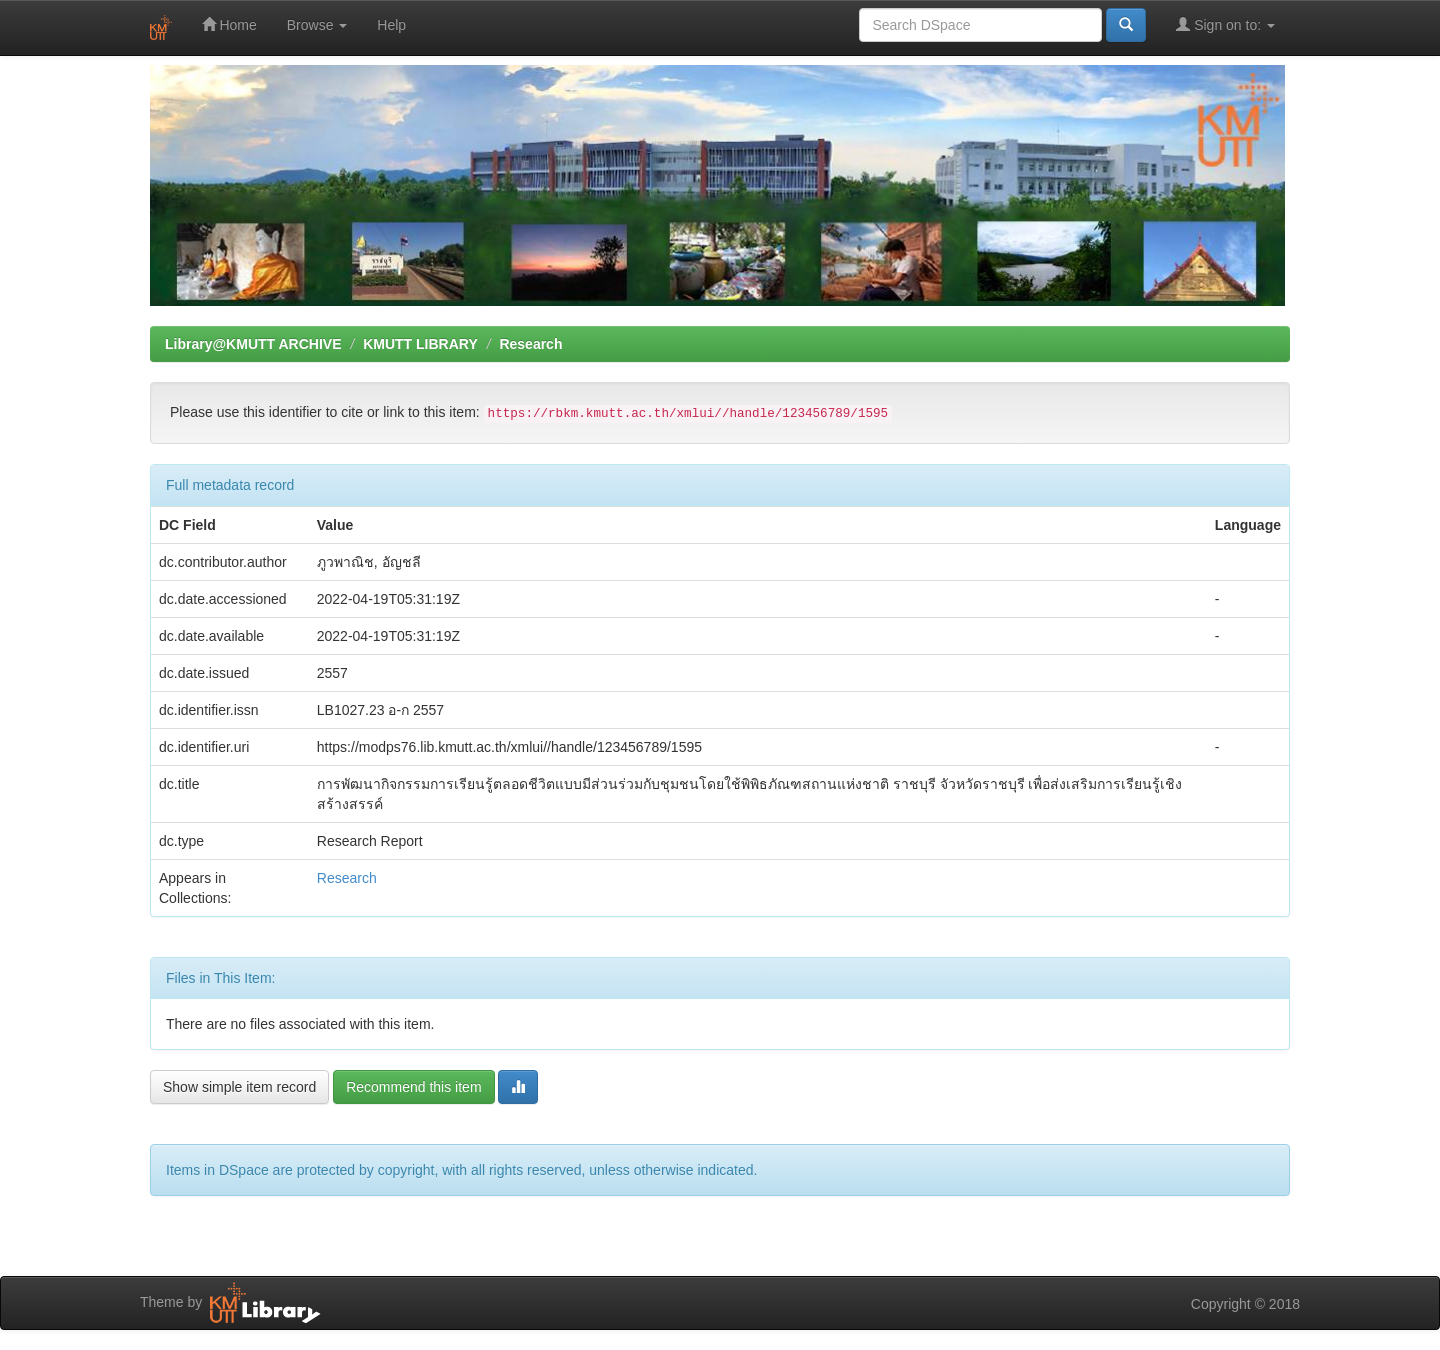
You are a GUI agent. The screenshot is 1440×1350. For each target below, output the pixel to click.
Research (530, 344)
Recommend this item (413, 1087)
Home (229, 24)
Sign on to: (1225, 24)
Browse (317, 25)
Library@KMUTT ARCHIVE (253, 344)
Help (391, 25)
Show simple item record (239, 1087)
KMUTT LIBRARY (420, 344)
